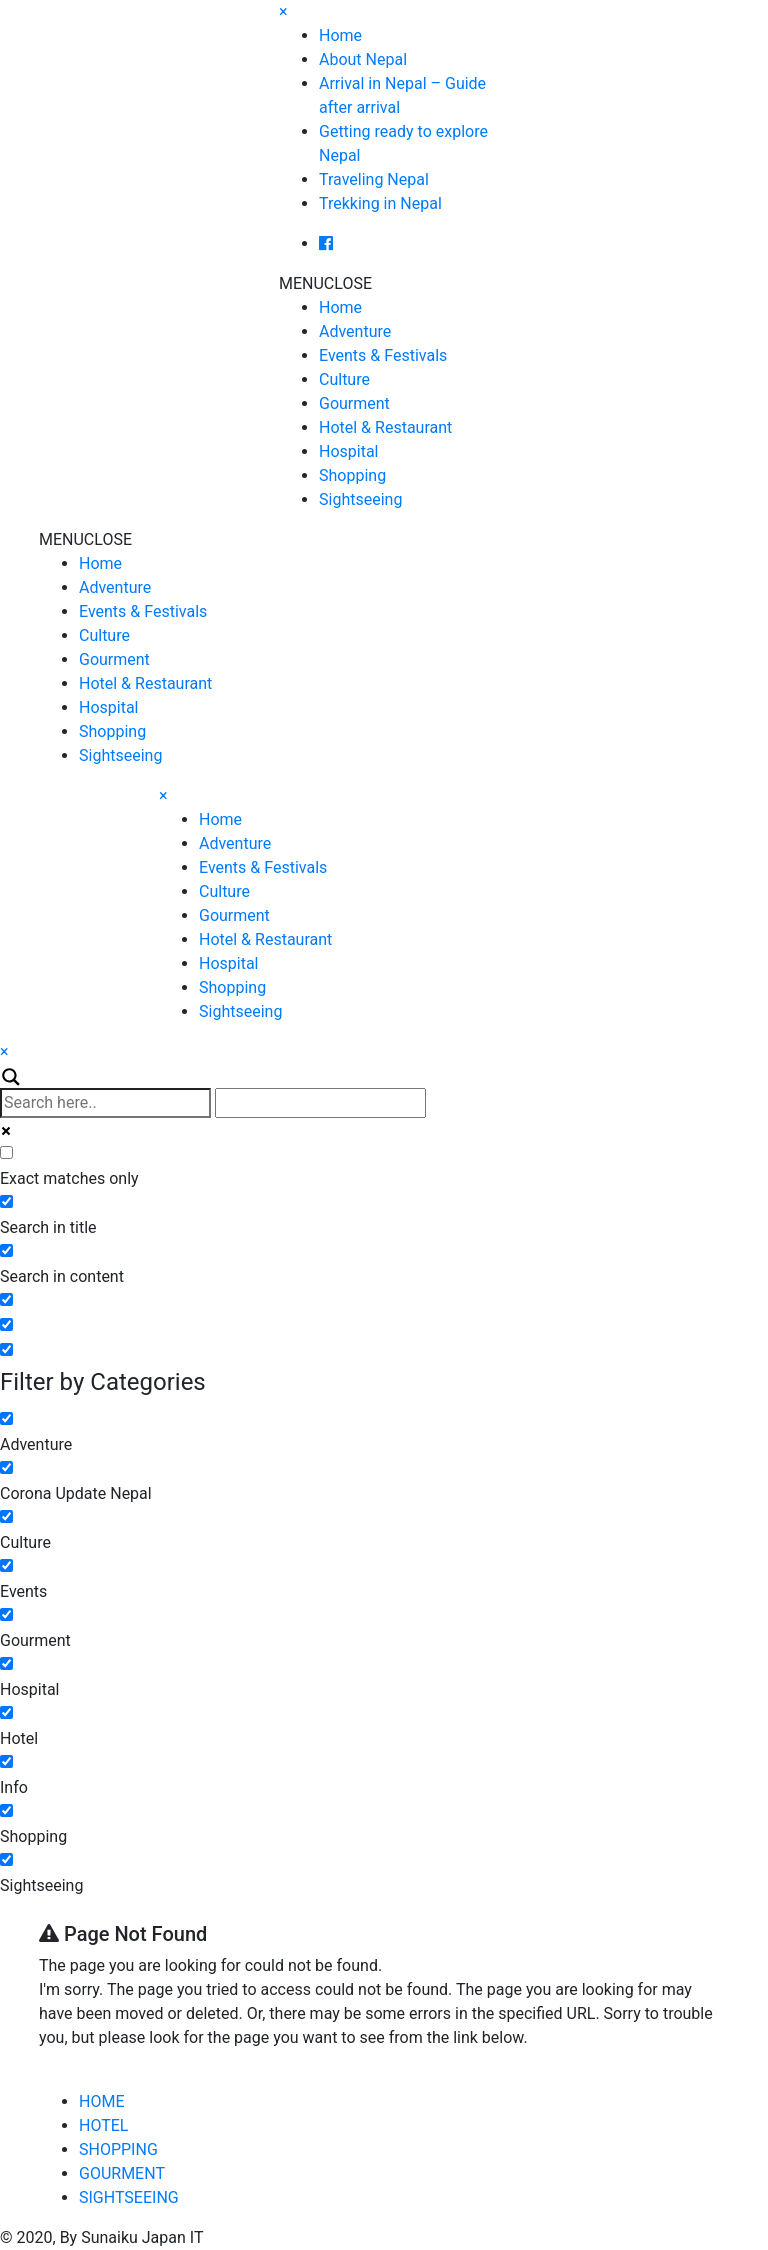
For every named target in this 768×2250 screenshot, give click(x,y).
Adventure (355, 331)
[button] (325, 283)
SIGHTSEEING (129, 2197)
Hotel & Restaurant (385, 427)
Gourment (354, 403)
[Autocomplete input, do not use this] (320, 1103)
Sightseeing (360, 499)
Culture (344, 379)
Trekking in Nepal (380, 203)
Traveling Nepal (374, 179)
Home (340, 35)
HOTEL (103, 2125)
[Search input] (105, 1103)
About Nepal (363, 59)
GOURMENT (122, 2173)
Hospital (349, 451)
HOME (101, 2101)
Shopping (352, 475)
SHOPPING (118, 2149)
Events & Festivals (383, 355)
